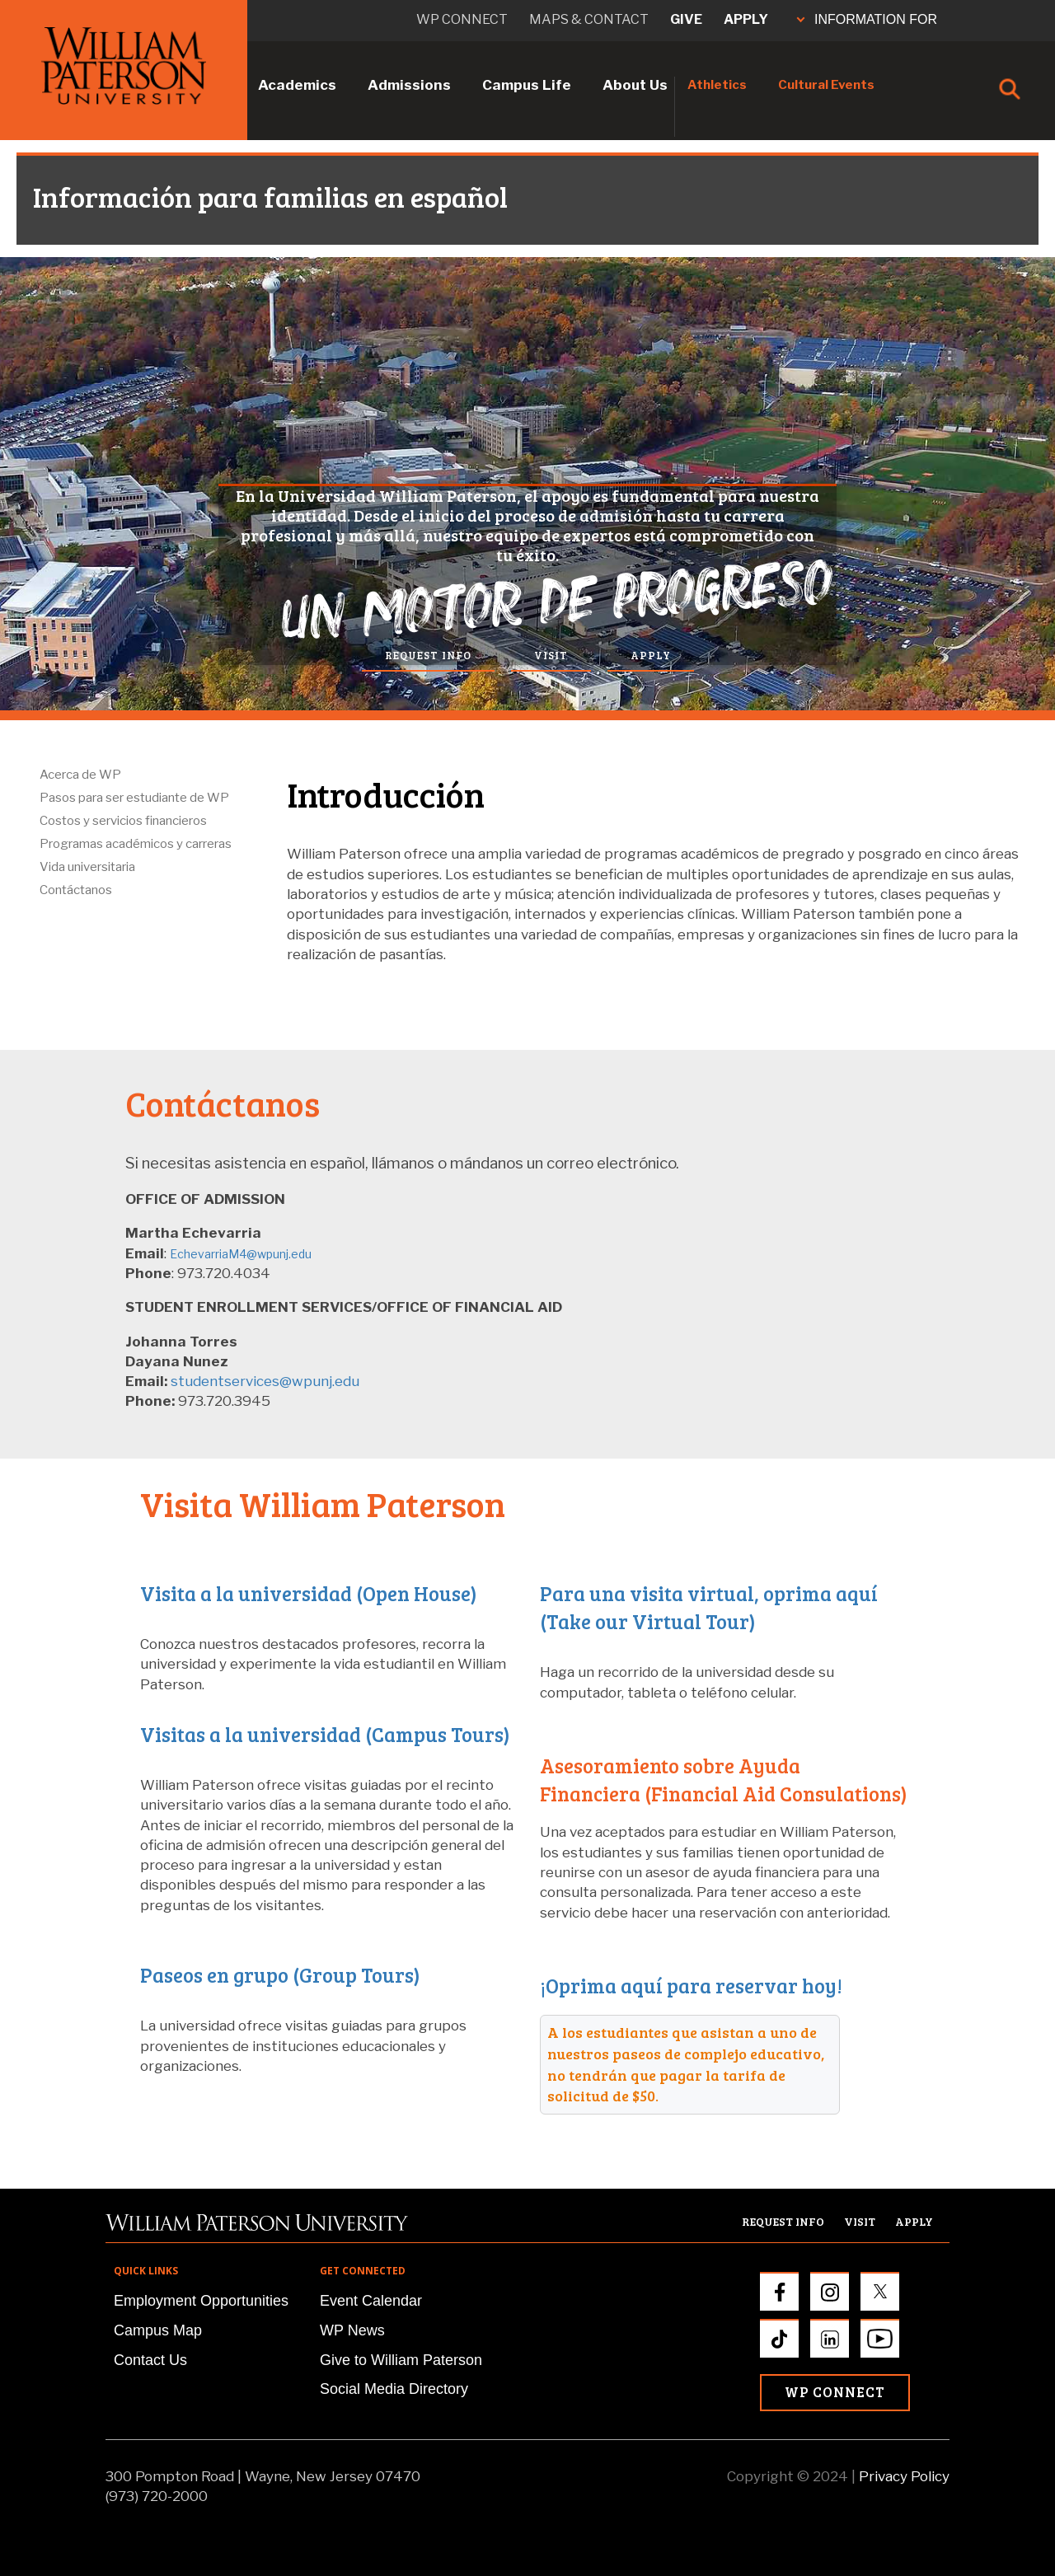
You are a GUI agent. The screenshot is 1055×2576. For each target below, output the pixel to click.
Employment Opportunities (201, 2301)
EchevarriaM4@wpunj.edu (241, 1254)
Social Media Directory (394, 2389)
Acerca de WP (80, 774)
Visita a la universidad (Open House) (308, 1593)
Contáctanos (76, 890)
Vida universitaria (87, 866)
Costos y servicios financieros (123, 820)
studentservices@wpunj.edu (265, 1381)
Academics (297, 85)
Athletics (717, 84)
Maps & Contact (589, 19)
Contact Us (150, 2360)
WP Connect (835, 2391)
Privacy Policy (904, 2476)
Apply (746, 19)
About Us (635, 85)
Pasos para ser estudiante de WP (134, 797)
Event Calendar (371, 2301)
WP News (352, 2330)
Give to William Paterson (401, 2360)
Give (686, 19)
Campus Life (526, 85)
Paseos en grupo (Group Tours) (280, 1974)
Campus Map (158, 2330)
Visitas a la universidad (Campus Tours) (325, 1734)
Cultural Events (826, 84)
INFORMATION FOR (867, 19)
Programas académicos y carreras (136, 843)
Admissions (409, 85)
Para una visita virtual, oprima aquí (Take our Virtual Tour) (709, 1607)
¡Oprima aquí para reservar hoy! (691, 1985)
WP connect (462, 19)
